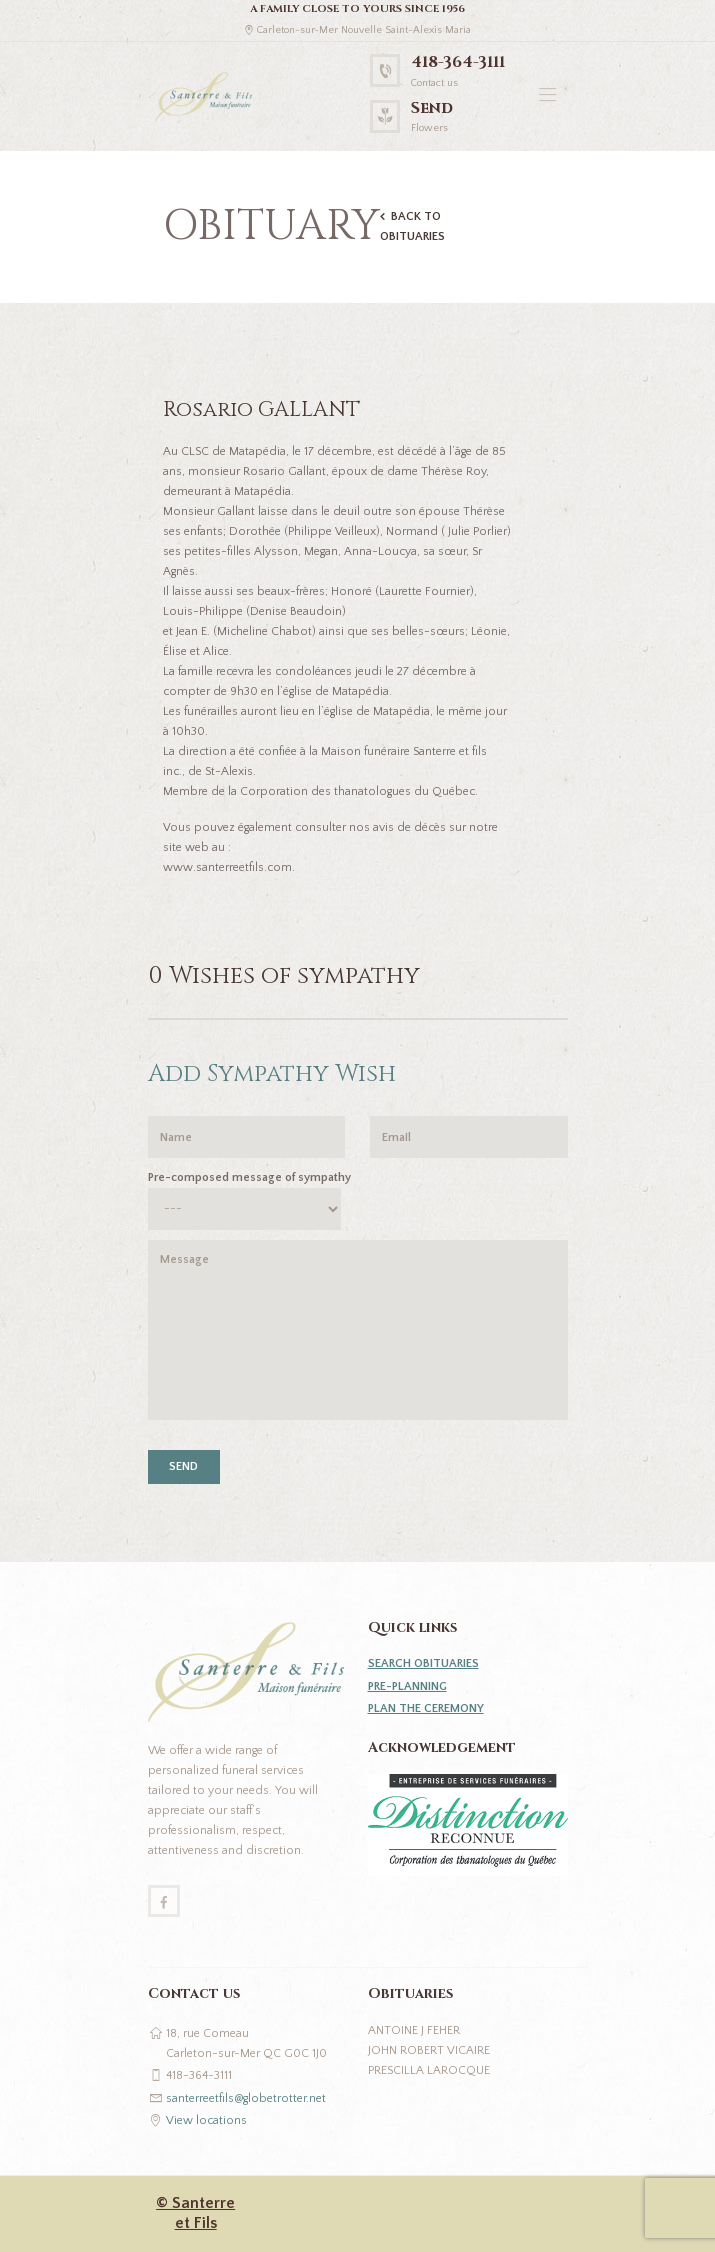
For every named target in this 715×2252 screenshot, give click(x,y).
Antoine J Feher (414, 2030)
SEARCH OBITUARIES (423, 1663)
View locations (206, 2120)
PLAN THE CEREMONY (426, 1708)
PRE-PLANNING (407, 1686)
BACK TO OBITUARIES (412, 226)
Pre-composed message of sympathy (249, 1177)
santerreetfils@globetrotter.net (246, 2098)
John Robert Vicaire (429, 2050)
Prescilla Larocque (429, 2070)
